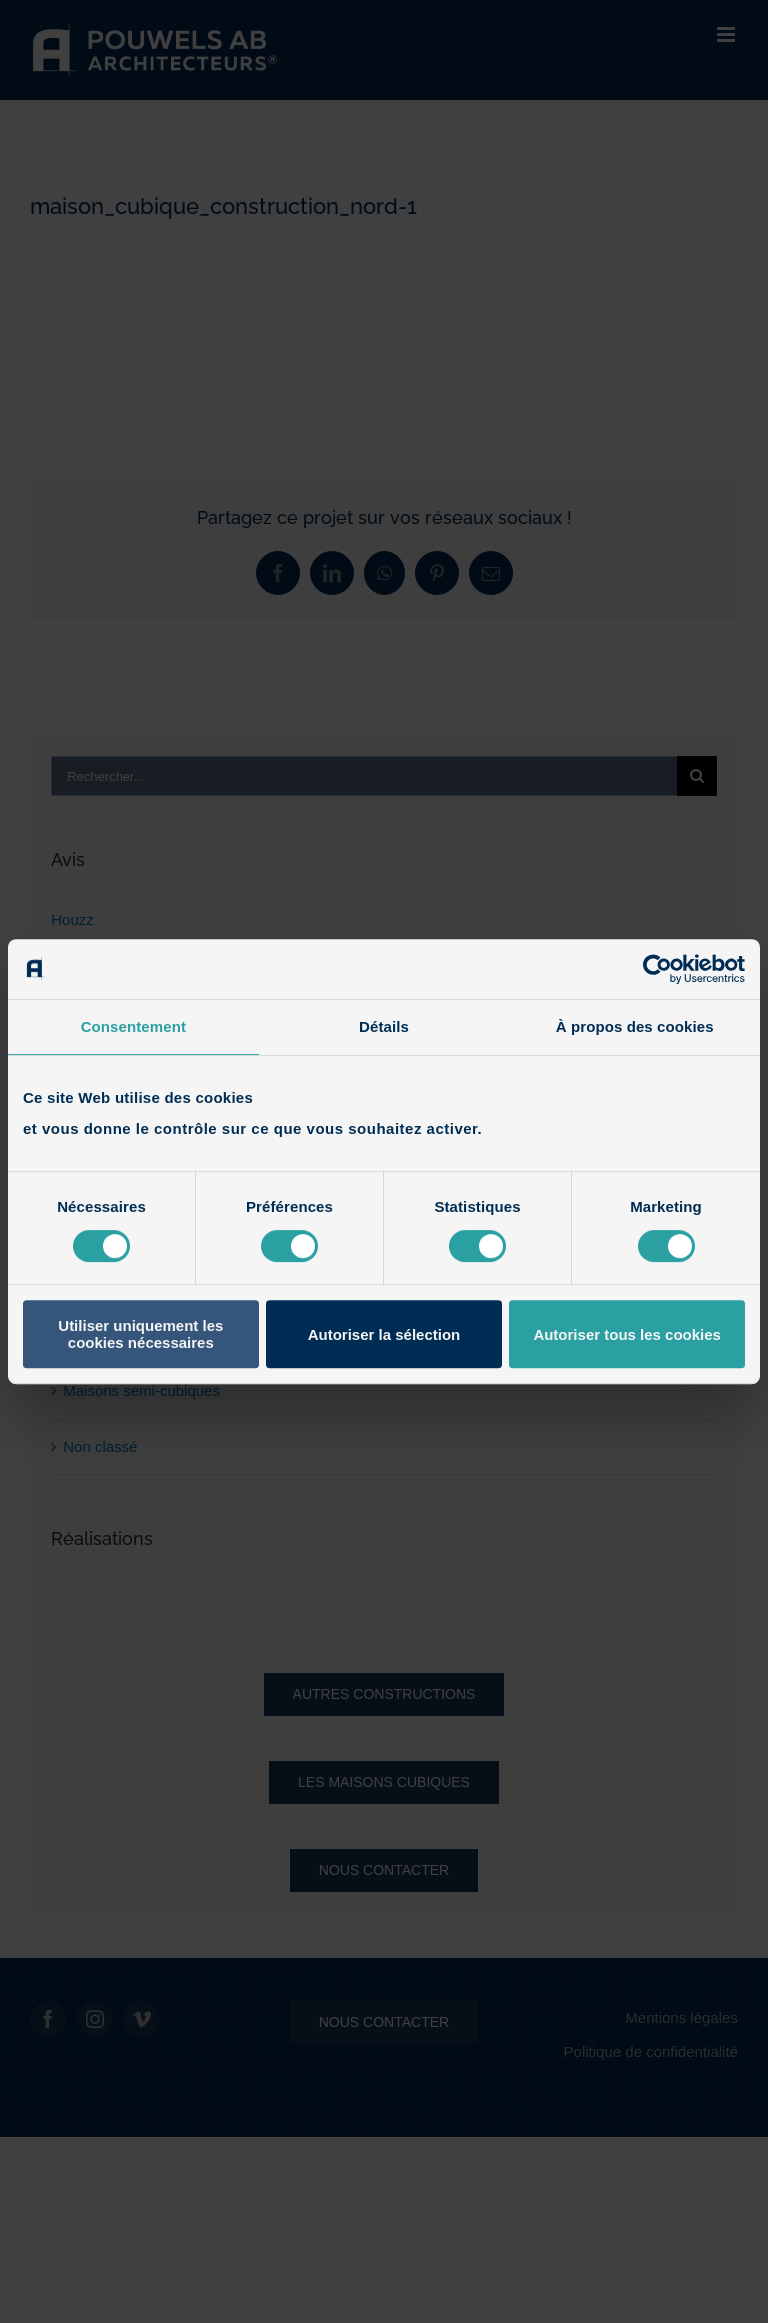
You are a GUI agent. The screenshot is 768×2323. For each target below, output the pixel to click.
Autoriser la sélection (384, 1334)
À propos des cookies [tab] (635, 1026)
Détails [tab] (384, 1026)
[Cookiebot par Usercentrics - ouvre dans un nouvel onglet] (657, 969)
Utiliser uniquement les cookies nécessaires (140, 1334)
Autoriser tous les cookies (627, 1334)
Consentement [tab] (133, 1026)
